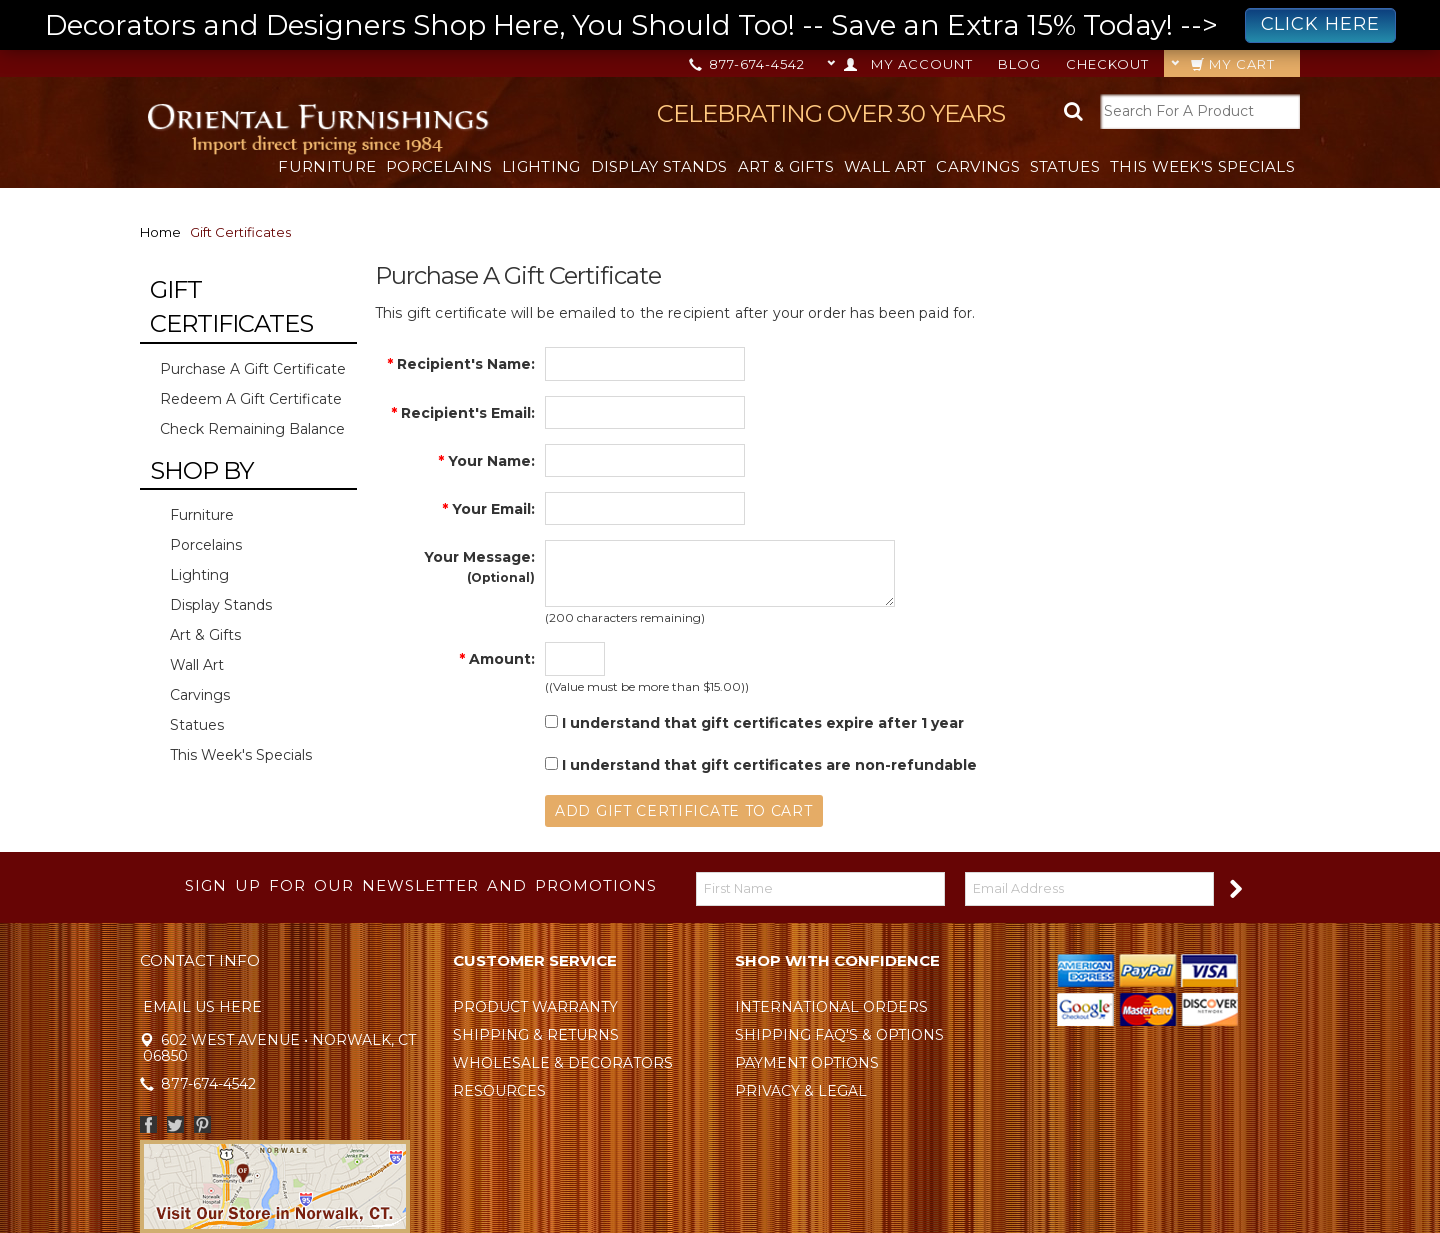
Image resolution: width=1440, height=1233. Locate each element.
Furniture (327, 166)
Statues (1065, 166)
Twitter (175, 1124)
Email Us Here (202, 1007)
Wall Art (885, 166)
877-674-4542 (748, 64)
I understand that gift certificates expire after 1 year (754, 723)
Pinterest (202, 1124)
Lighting (541, 166)
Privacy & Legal (801, 1091)
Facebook (148, 1124)
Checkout (1107, 64)
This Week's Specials (1202, 166)
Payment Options (807, 1063)
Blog (1019, 64)
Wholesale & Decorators (563, 1063)
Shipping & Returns (536, 1035)
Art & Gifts (786, 166)
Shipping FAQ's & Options (839, 1035)
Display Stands (659, 166)
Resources (499, 1091)
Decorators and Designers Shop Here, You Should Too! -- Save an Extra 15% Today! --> (720, 25)
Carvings (977, 166)
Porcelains (439, 166)
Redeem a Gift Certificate (251, 399)
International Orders (831, 1007)
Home (160, 232)
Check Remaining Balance (252, 429)
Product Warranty (535, 1007)
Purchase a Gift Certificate (253, 369)
